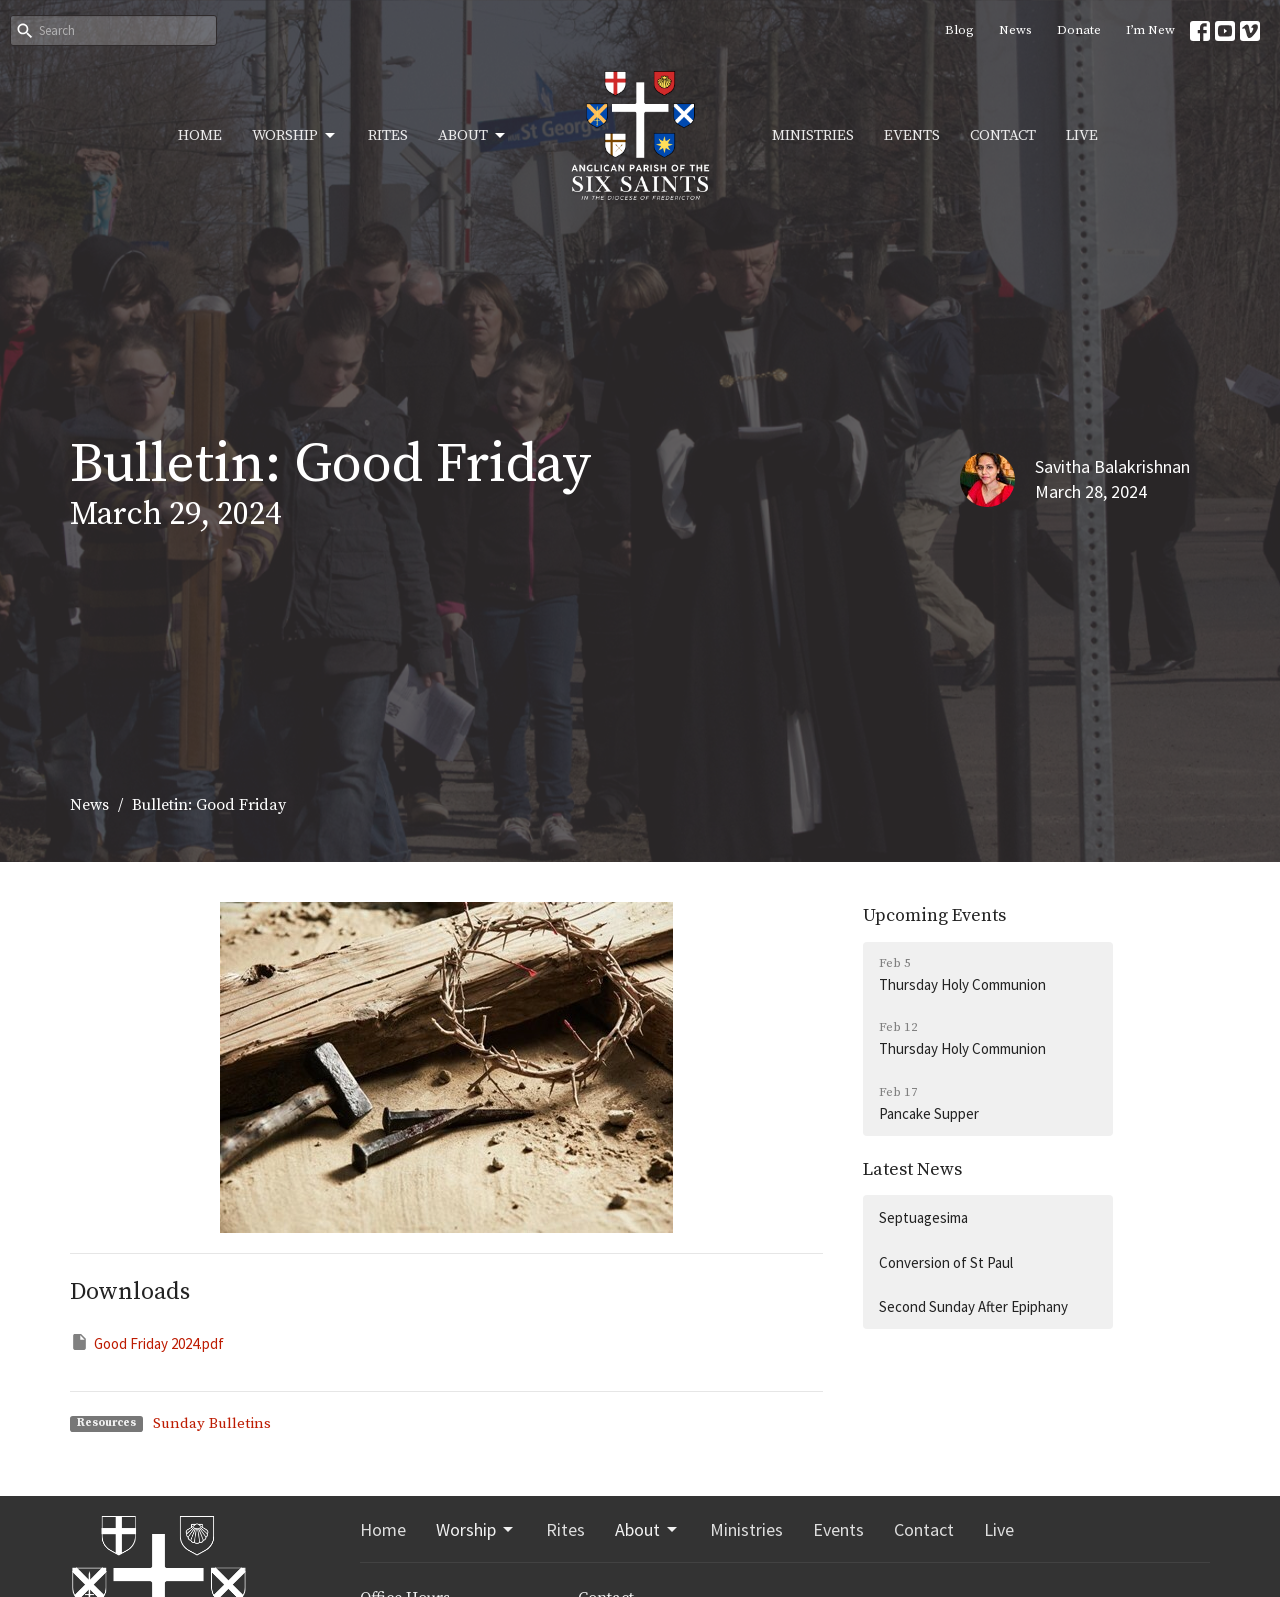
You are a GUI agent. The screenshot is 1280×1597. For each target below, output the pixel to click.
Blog (959, 30)
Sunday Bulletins (212, 1423)
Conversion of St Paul (946, 1262)
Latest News (912, 1169)
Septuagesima (923, 1217)
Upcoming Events (934, 915)
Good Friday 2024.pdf (147, 1342)
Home (200, 135)
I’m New (1150, 30)
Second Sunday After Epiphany (973, 1306)
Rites (388, 135)
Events (912, 135)
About (473, 136)
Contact (1003, 135)
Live (1082, 135)
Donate (1079, 30)
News (1015, 30)
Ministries (813, 135)
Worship (295, 136)
